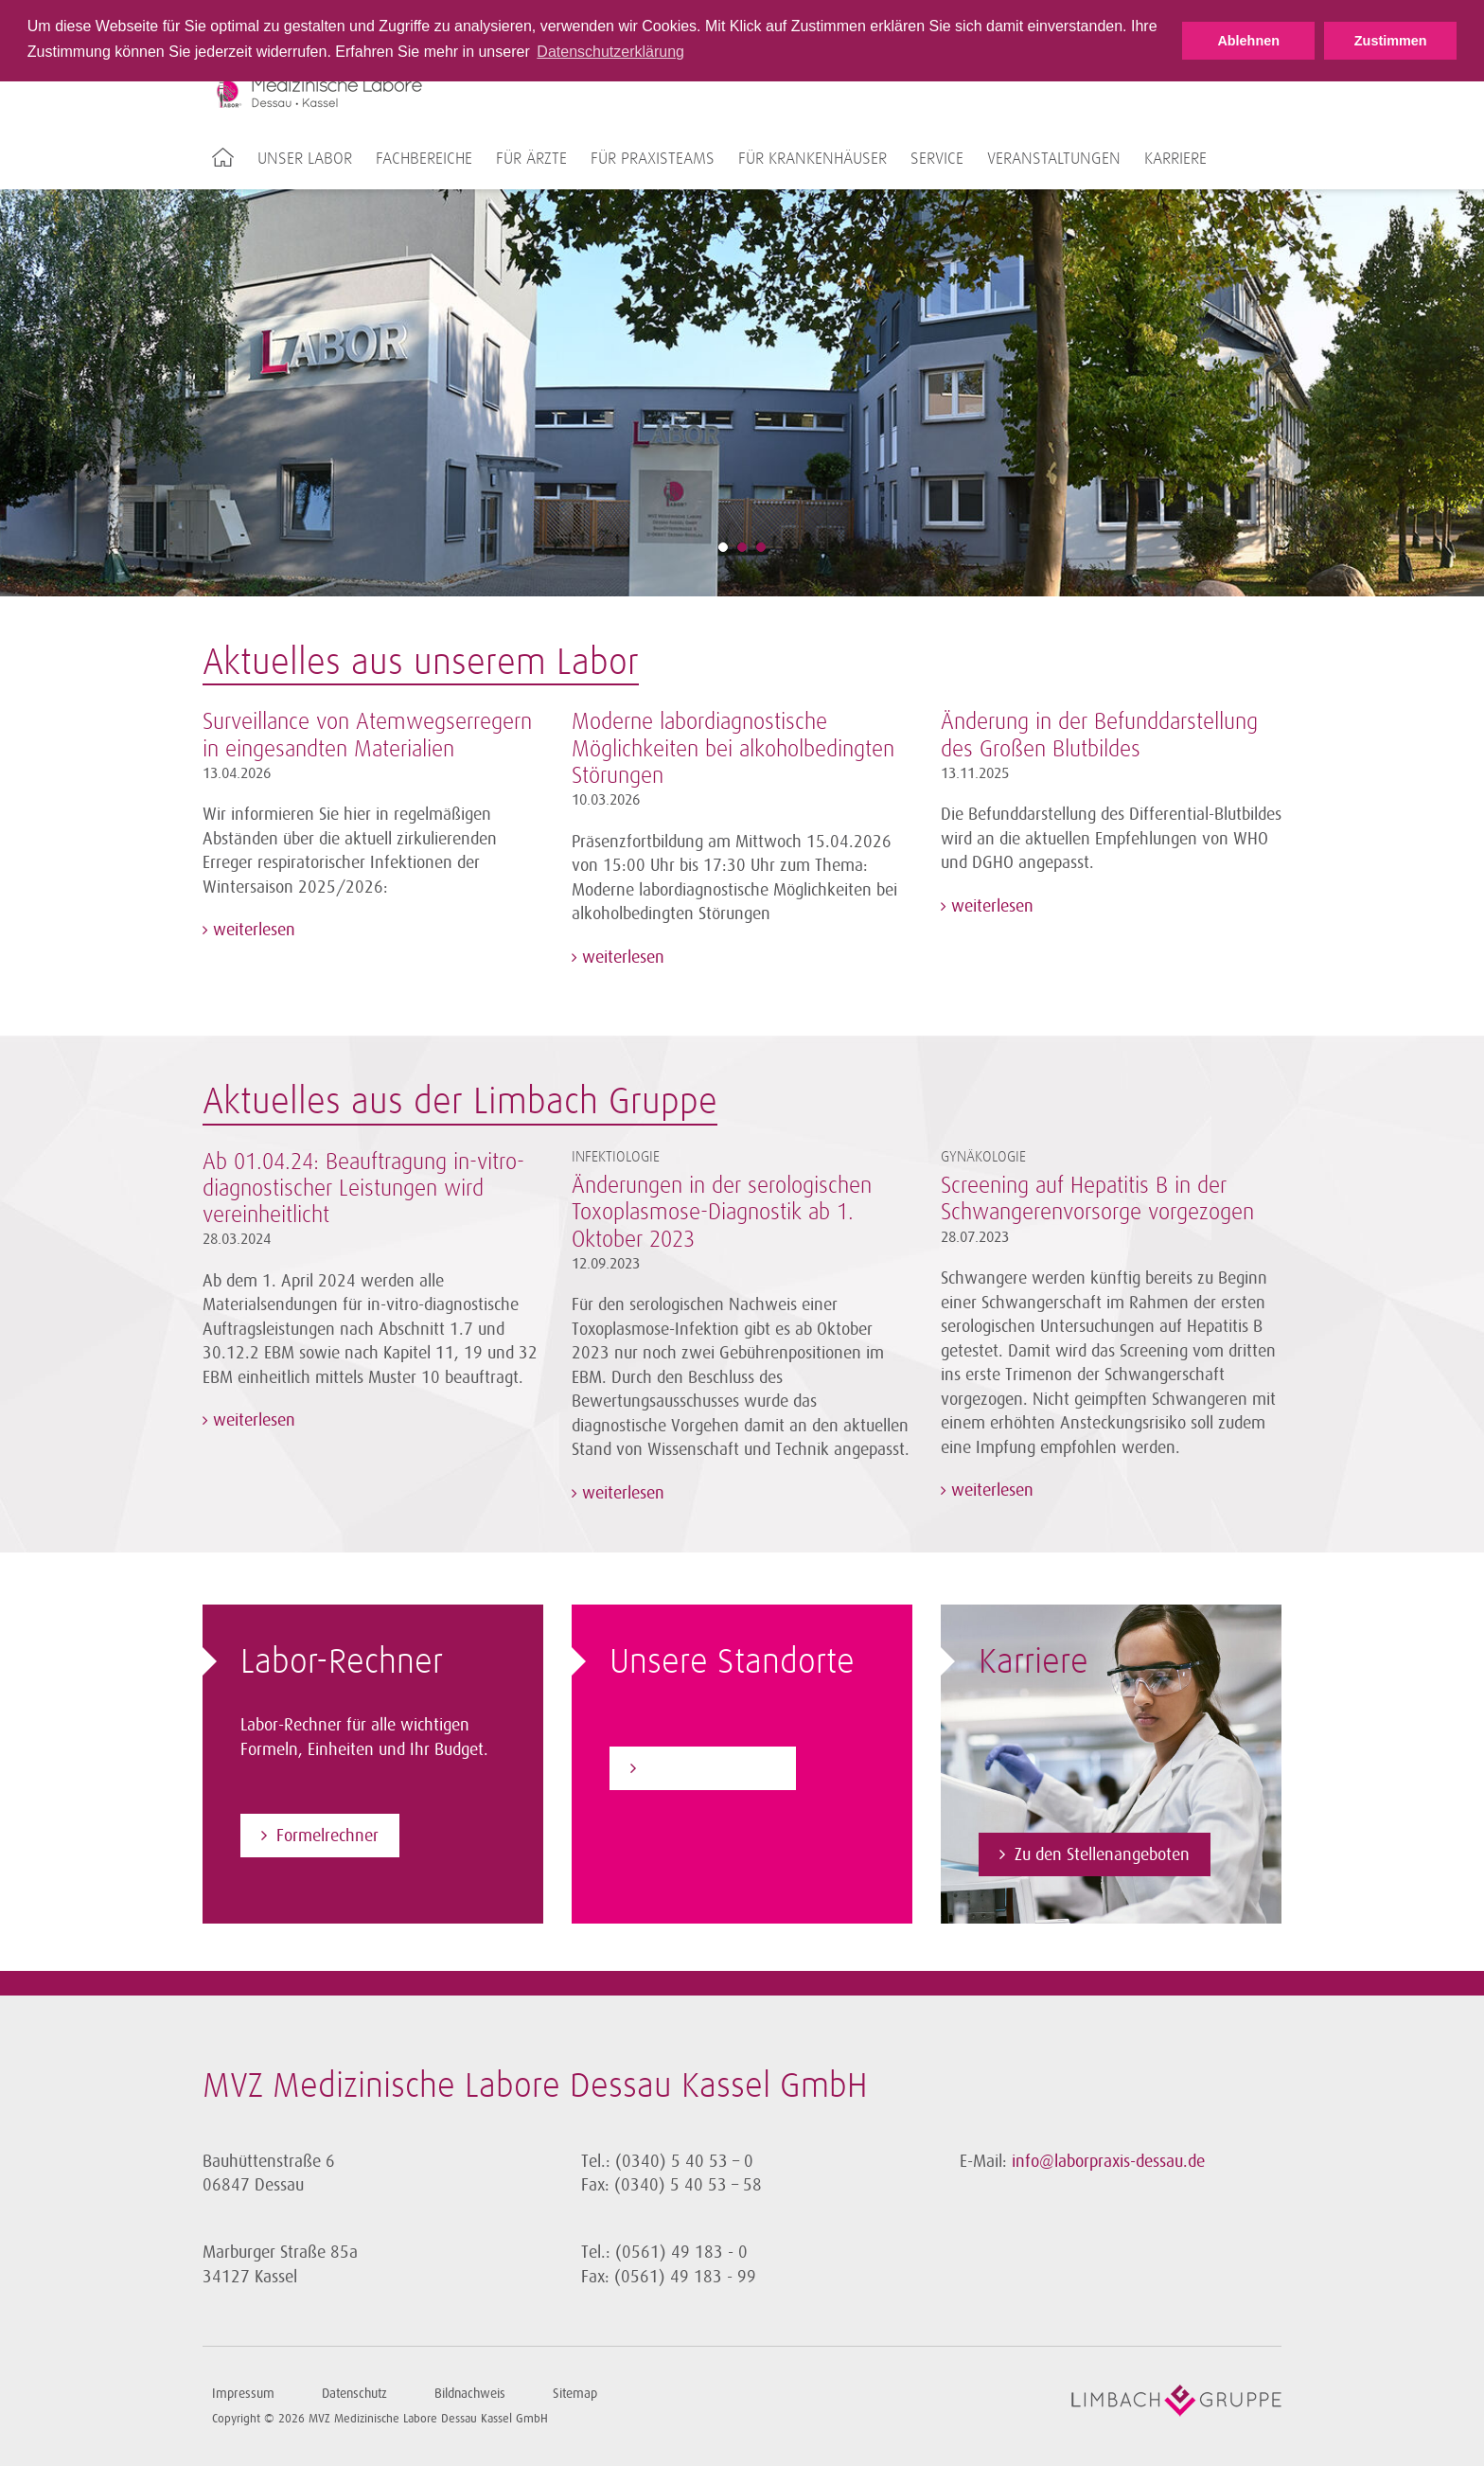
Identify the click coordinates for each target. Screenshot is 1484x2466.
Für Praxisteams (653, 159)
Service (936, 159)
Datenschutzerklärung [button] (610, 52)
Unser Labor (304, 159)
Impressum (243, 2394)
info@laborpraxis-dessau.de (1108, 2161)
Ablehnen (1248, 40)
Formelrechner (327, 1835)
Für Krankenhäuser (812, 159)
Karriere (1175, 159)
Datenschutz (354, 2394)
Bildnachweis (469, 2394)
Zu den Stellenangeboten (1102, 1854)
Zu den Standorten (710, 1768)
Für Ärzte (531, 159)
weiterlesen (251, 929)
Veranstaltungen (1054, 159)
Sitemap (575, 2394)
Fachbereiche (424, 159)
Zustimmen (1390, 40)
